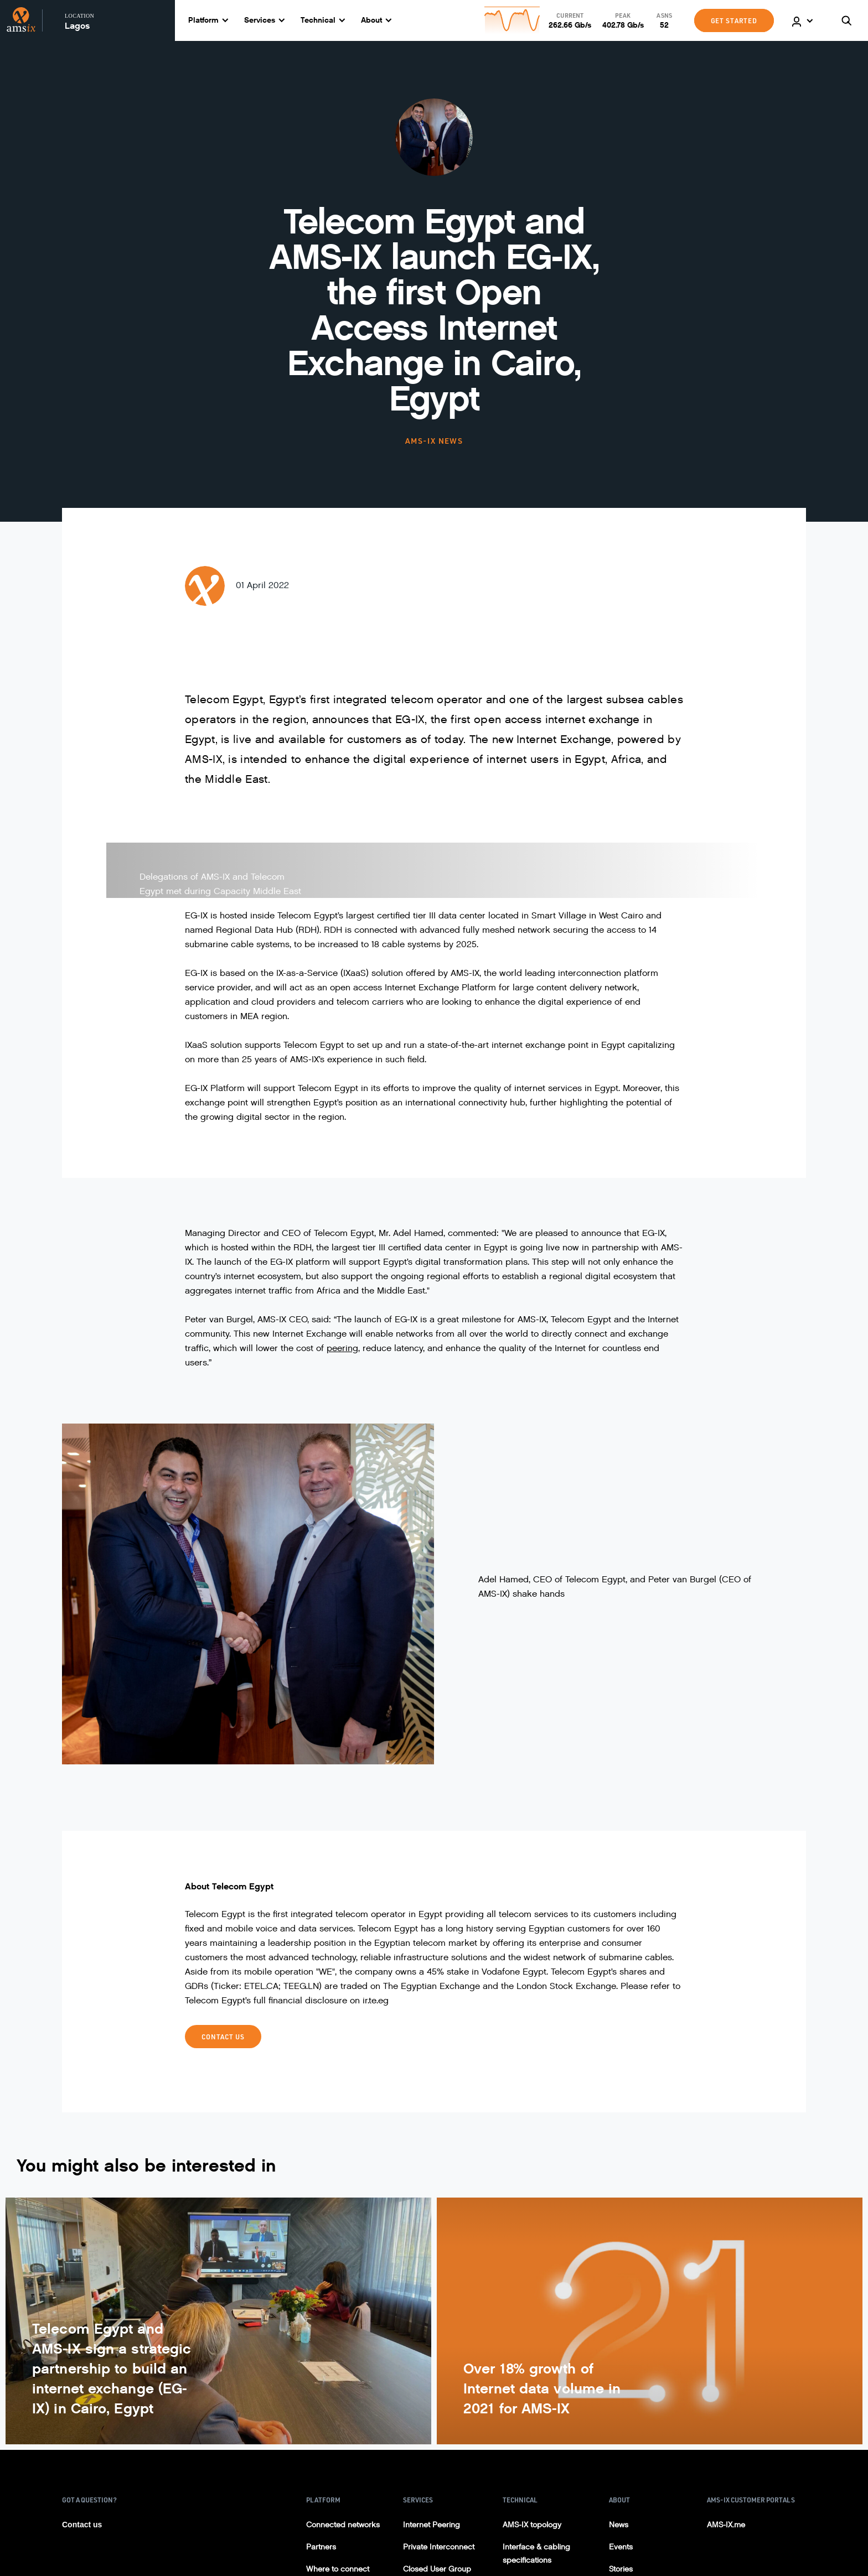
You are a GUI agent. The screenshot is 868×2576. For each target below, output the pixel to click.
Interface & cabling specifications (536, 2553)
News (618, 2525)
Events (621, 2547)
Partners (321, 2547)
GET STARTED (734, 20)
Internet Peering (431, 2525)
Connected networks (343, 2525)
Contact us (82, 2524)
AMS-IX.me (726, 2525)
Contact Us (223, 2036)
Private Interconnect (438, 2547)
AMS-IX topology (532, 2525)
